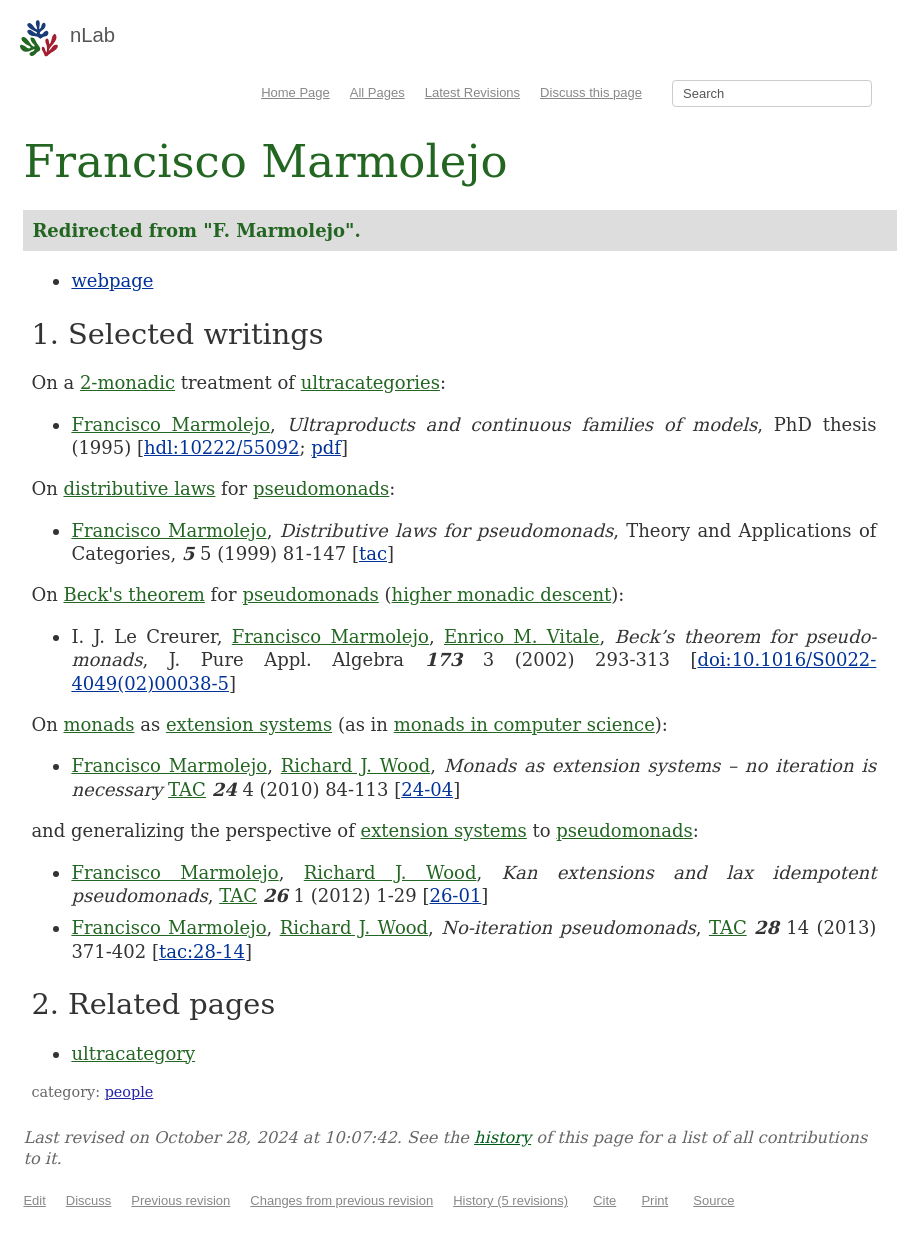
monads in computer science (524, 724)
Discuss (89, 1200)
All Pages (377, 92)
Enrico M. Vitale (522, 636)
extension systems (249, 724)
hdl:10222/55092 (222, 447)
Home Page (295, 92)
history (502, 1137)
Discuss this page (591, 92)
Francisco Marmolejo (170, 424)
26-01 (455, 895)
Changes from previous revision (341, 1200)
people (129, 1092)
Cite (604, 1200)
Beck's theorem (133, 594)
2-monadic (127, 382)
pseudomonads (321, 488)
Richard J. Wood (356, 765)
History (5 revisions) (510, 1200)
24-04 (427, 789)
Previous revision (180, 1200)
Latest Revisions (472, 92)
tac (373, 553)
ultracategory (133, 1053)
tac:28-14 (202, 951)
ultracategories (370, 382)
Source (713, 1200)
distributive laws (139, 488)
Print (654, 1200)
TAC (187, 789)
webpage (112, 280)
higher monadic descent (502, 594)
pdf (326, 447)
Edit (34, 1200)
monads (98, 724)
